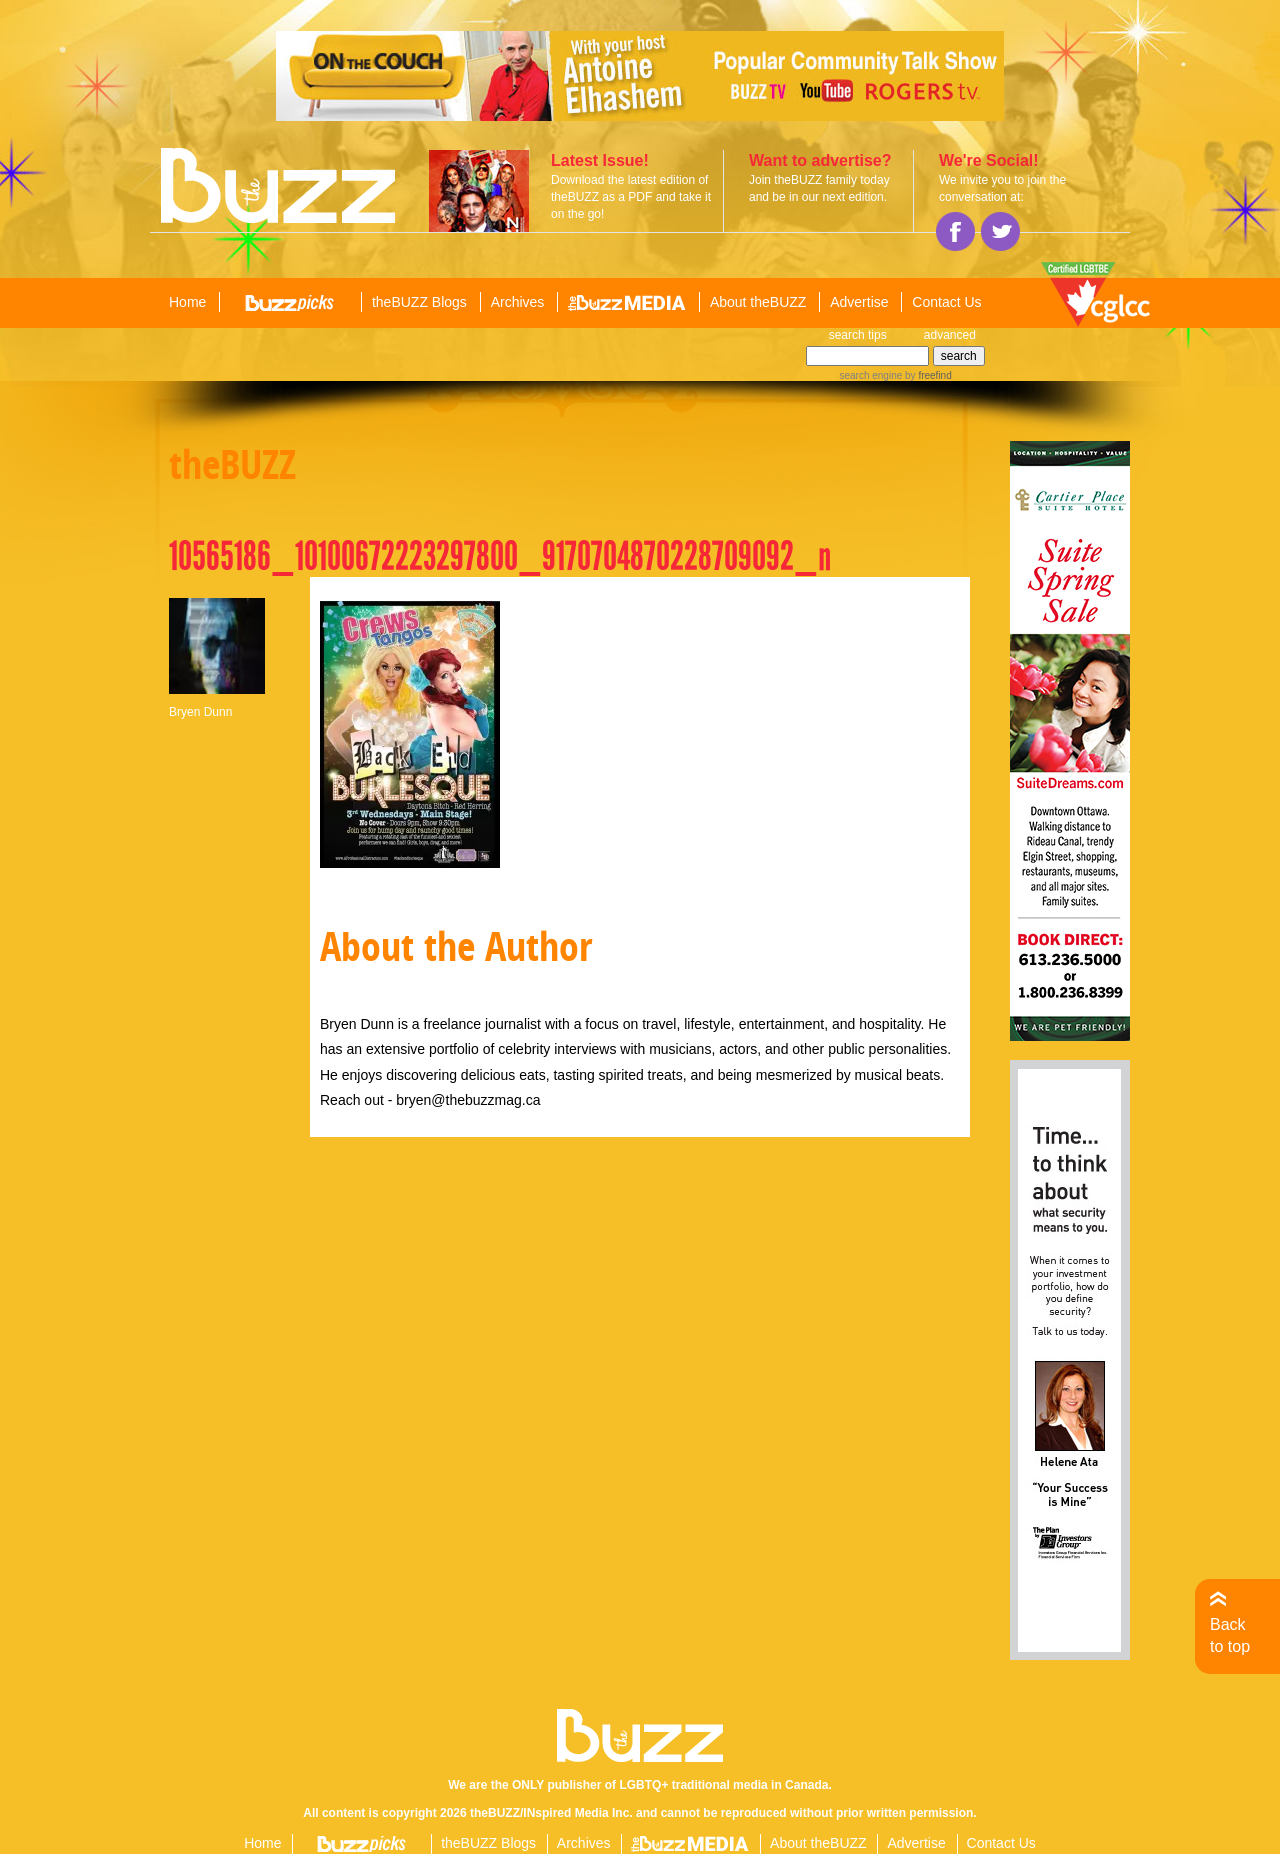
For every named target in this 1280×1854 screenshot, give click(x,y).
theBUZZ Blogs (419, 302)
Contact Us (946, 302)
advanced (950, 335)
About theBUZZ (758, 302)
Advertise (859, 302)
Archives (518, 302)
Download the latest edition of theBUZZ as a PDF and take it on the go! (631, 197)
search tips (858, 335)
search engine (870, 375)
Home (187, 302)
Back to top (1230, 1635)
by (926, 375)
